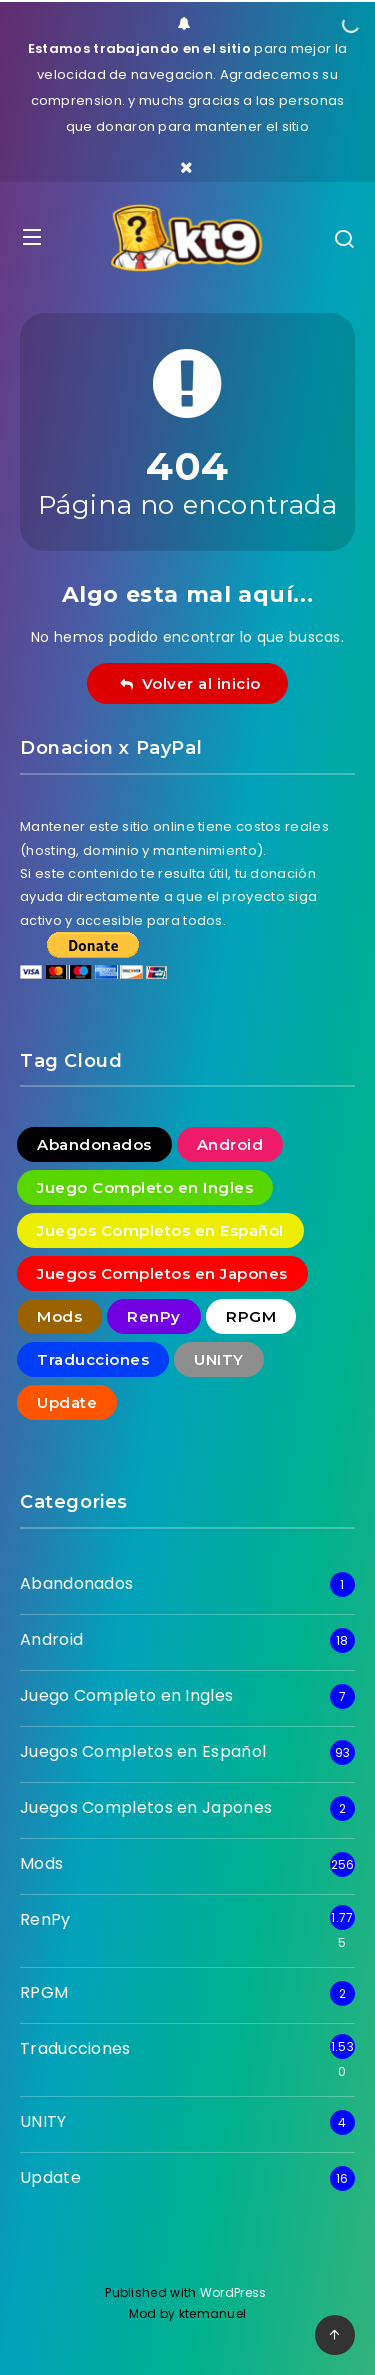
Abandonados (76, 1583)
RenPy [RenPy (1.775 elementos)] (154, 1316)
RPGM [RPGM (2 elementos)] (251, 1316)
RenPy (45, 1919)
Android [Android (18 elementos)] (230, 1144)
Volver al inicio (190, 683)
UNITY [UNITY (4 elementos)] (219, 1359)
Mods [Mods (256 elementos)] (59, 1316)
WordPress (235, 2292)
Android (51, 1639)
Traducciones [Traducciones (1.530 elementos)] (93, 1359)
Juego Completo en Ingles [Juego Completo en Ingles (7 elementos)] (145, 1187)
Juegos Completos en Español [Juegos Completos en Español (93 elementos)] (160, 1230)
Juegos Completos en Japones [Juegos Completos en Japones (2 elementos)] (162, 1273)
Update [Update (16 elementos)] (67, 1402)
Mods (41, 1863)
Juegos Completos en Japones (146, 1807)
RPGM (44, 1992)
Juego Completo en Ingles (126, 1695)
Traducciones (75, 2048)
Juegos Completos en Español (143, 1751)
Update (50, 2177)
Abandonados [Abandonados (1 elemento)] (94, 1144)
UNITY (43, 2121)
